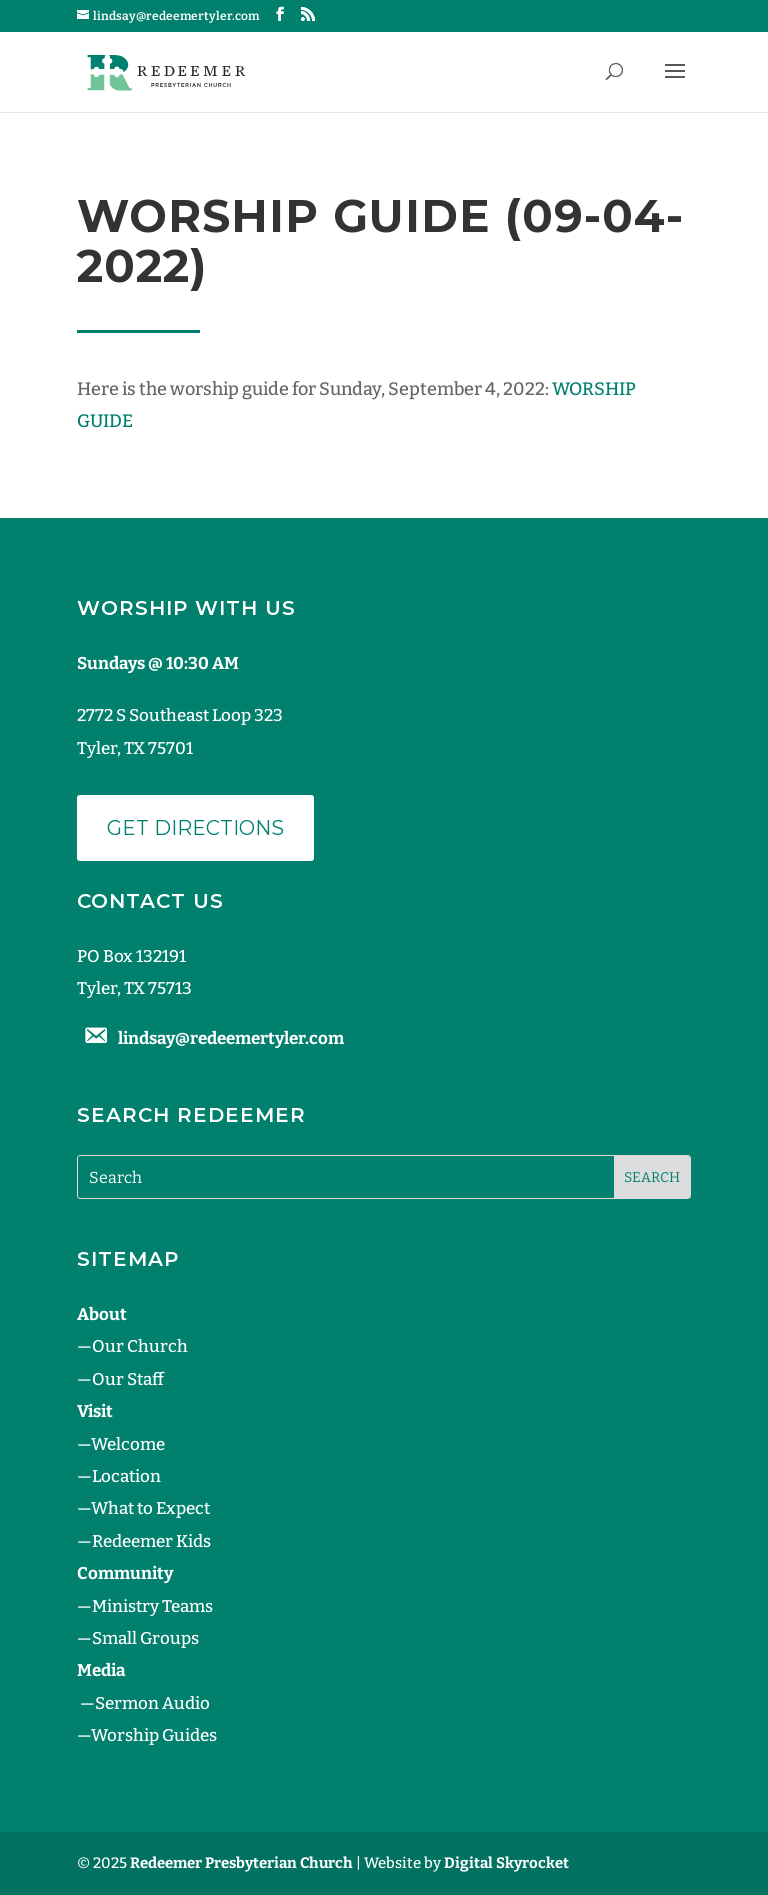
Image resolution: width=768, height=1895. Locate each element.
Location (126, 1476)
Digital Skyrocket (506, 1863)
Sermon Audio (152, 1703)
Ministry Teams (152, 1606)
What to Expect (150, 1508)
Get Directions (195, 828)
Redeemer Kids (151, 1541)
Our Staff (128, 1379)
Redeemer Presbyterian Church (241, 1863)
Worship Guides (154, 1735)
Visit (95, 1411)
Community (125, 1573)
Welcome (128, 1444)
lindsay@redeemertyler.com (231, 1038)
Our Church (140, 1346)
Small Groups (145, 1638)
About (102, 1314)
